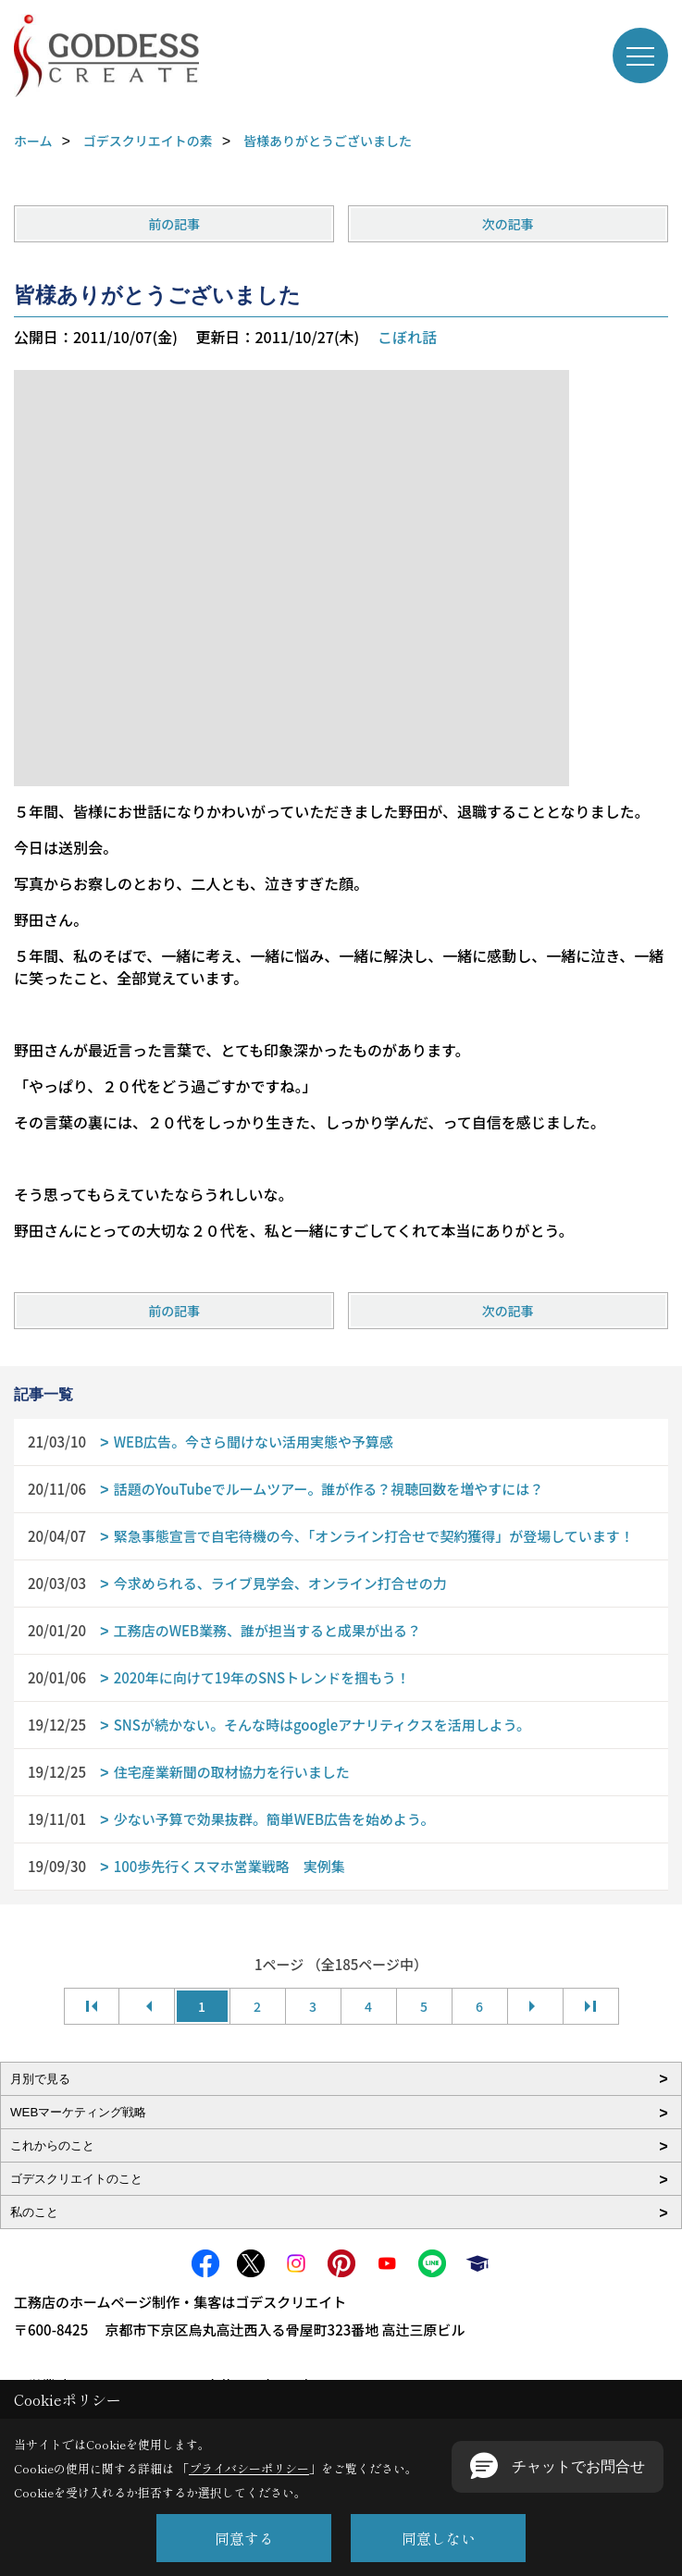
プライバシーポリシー (249, 2468)
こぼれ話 (407, 337)
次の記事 (508, 224)
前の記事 (174, 224)
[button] (557, 2467)
